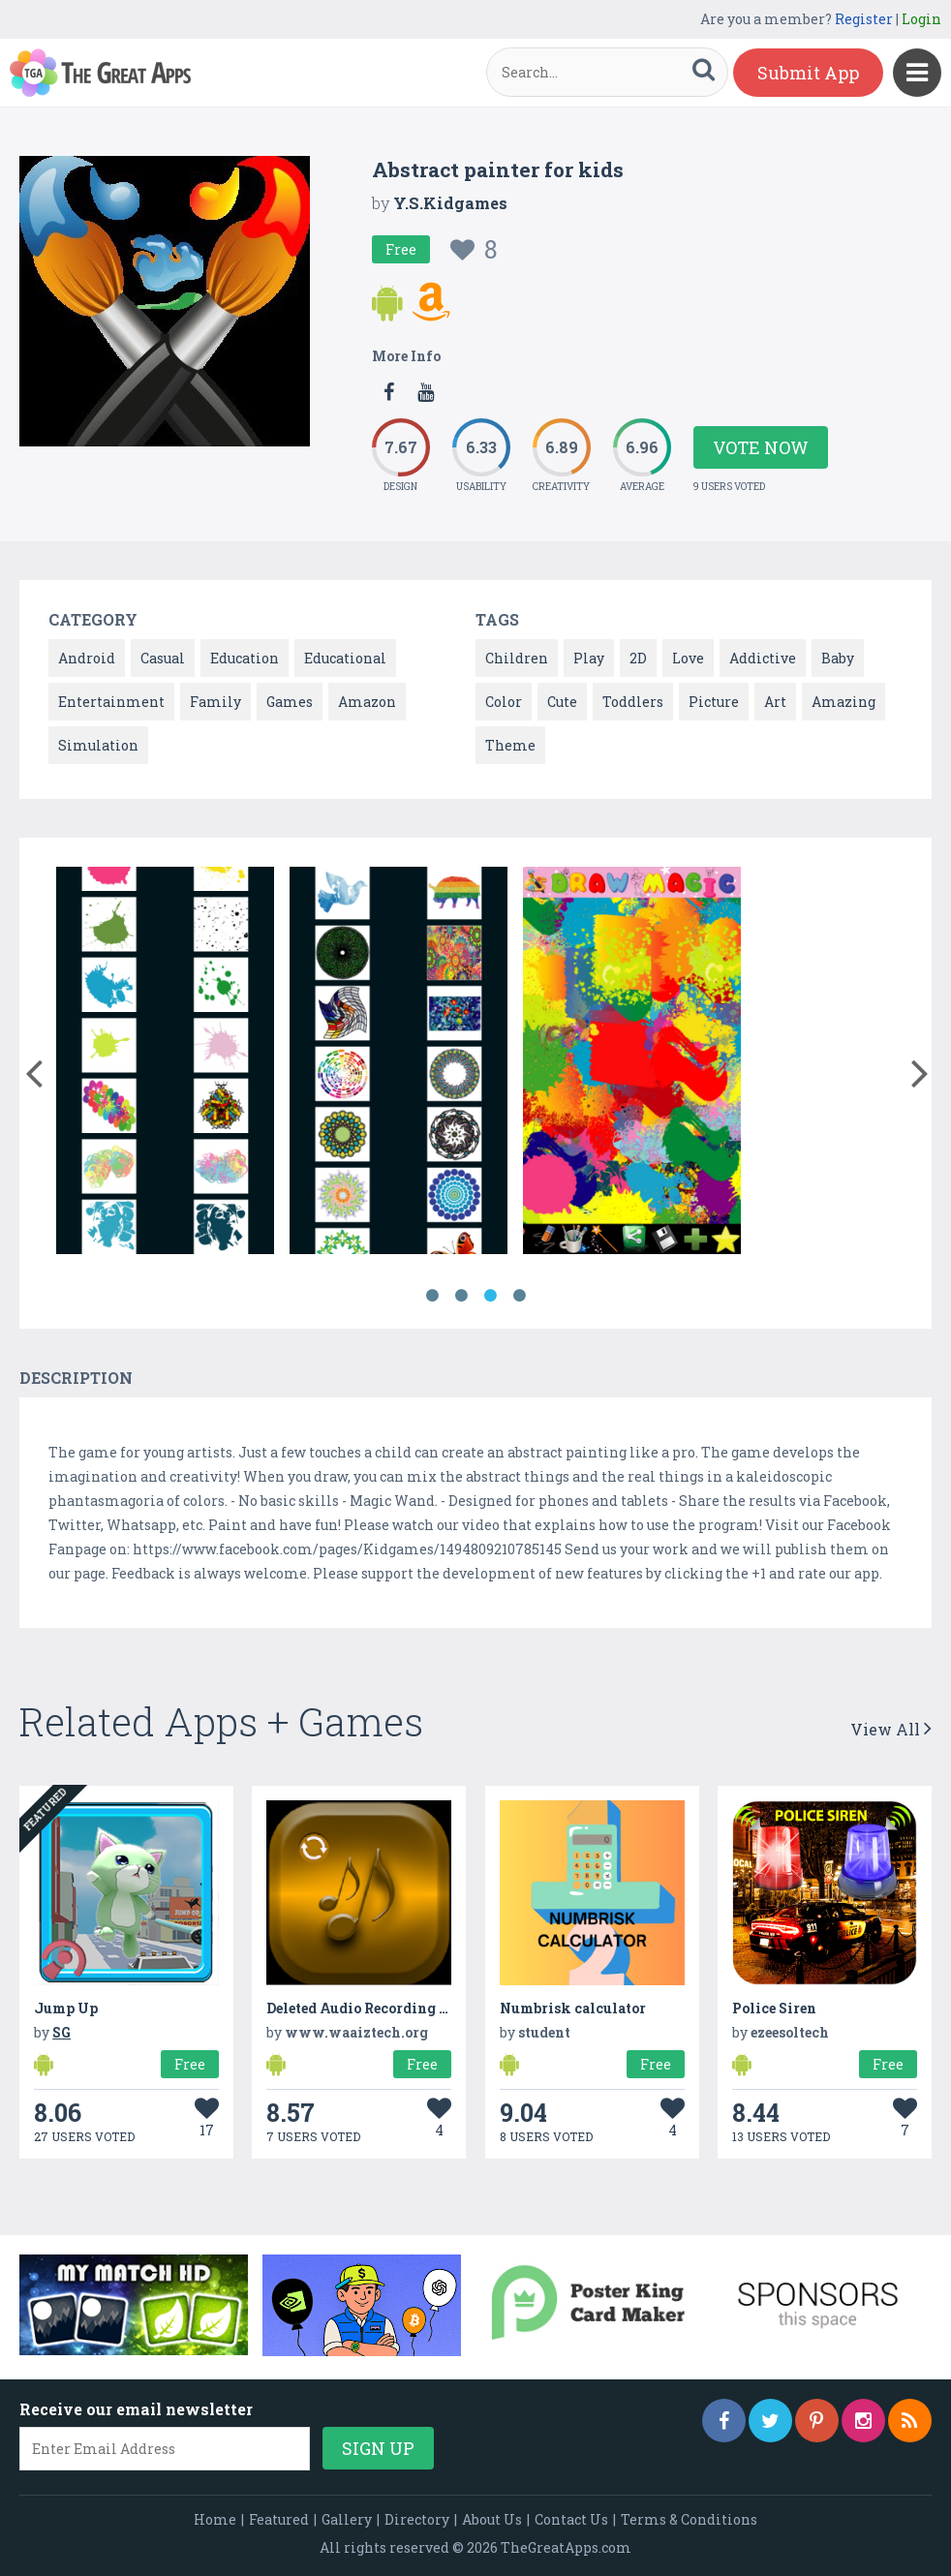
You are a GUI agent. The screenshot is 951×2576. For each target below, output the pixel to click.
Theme (510, 745)
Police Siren (774, 2008)
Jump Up (66, 2008)
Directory (416, 2519)
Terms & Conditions (689, 2519)
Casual (162, 658)
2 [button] (461, 1295)
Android (86, 658)
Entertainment (111, 701)
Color (503, 701)
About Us (492, 2519)
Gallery (347, 2519)
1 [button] (432, 1295)
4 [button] (519, 1295)
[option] (165, 1064)
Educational (345, 658)
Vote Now (761, 447)
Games (289, 701)
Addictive (762, 658)
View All (891, 1729)
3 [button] (490, 1295)
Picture (714, 701)
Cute (562, 701)
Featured (279, 2519)
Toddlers (632, 701)
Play (588, 658)
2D (638, 658)
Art (775, 701)
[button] (33, 1069)
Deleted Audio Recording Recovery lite (399, 2008)
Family (215, 701)
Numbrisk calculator (573, 2008)
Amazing (843, 701)
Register (864, 19)
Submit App (808, 72)
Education (244, 658)
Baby (837, 658)
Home (215, 2519)
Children (516, 658)
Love (688, 658)
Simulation (98, 745)
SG (61, 2032)
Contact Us (571, 2519)
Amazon (367, 701)
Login (921, 19)
